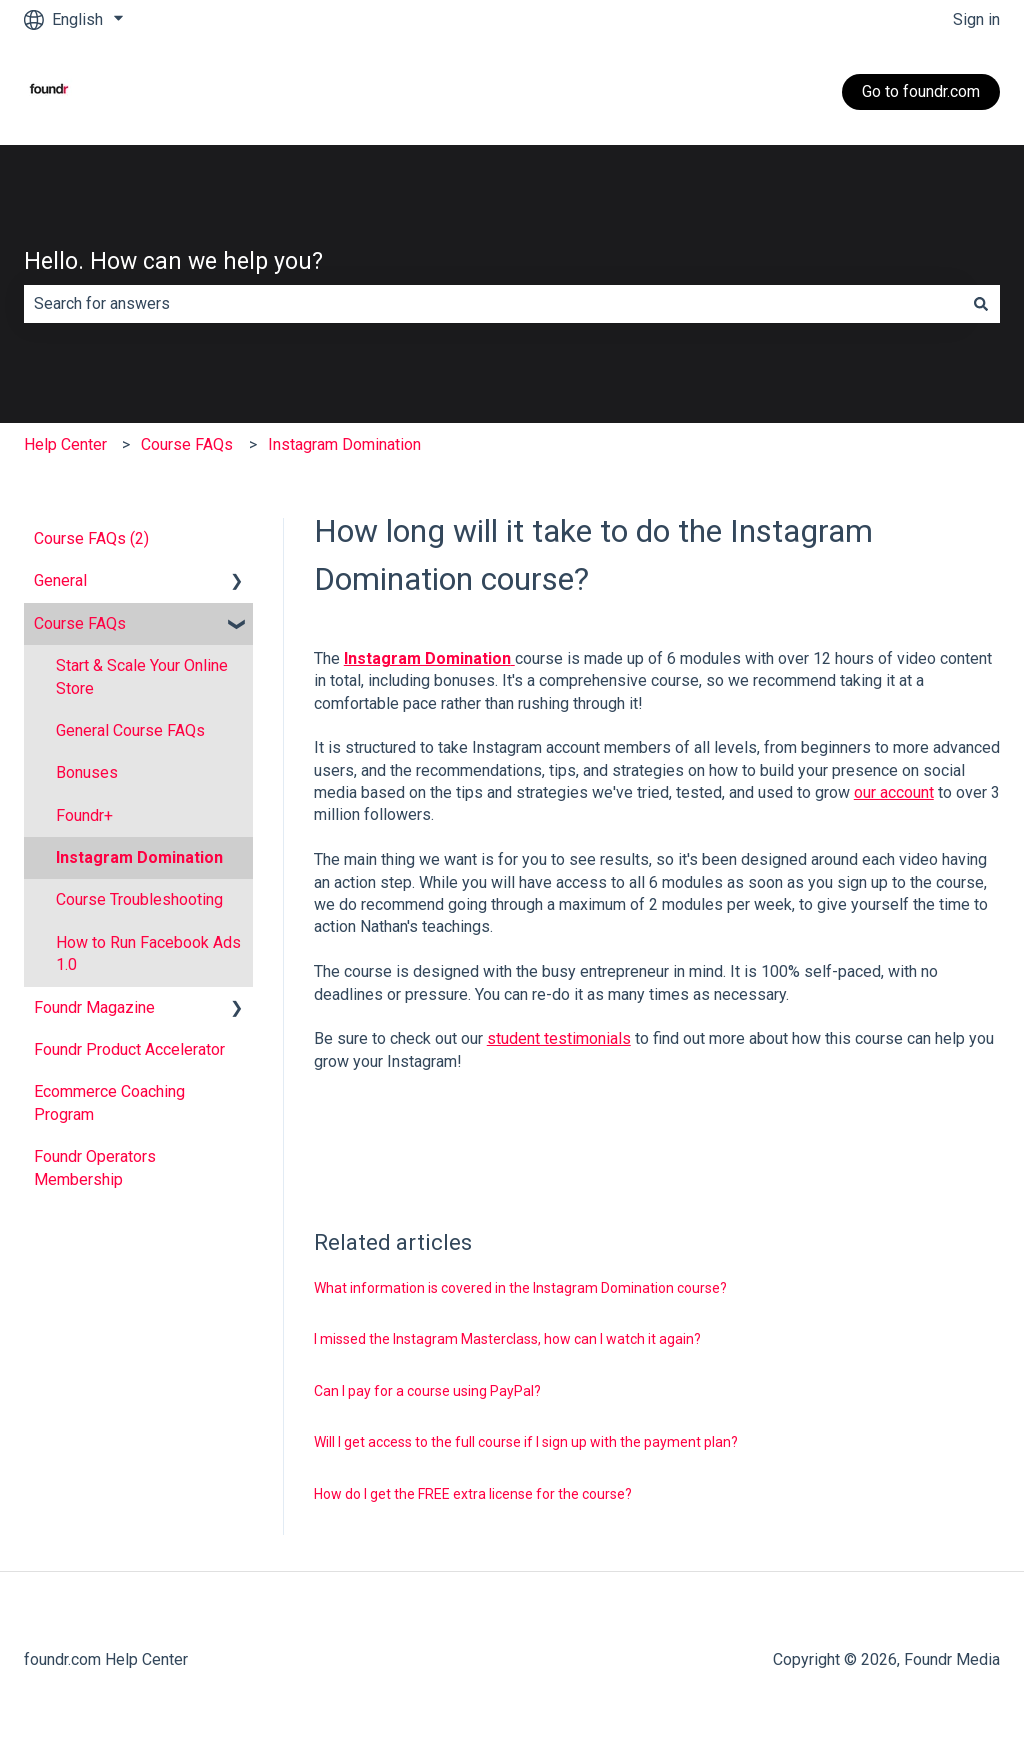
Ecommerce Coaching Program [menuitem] (109, 1102)
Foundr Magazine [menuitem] (94, 1007)
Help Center (65, 444)
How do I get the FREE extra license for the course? (473, 1494)
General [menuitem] (60, 580)
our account (894, 792)
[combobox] (493, 304)
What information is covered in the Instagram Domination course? (520, 1288)
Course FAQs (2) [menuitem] (91, 538)
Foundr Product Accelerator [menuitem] (129, 1049)
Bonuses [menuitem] (87, 772)
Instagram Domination (344, 444)
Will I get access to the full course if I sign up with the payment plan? (526, 1442)
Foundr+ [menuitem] (84, 815)
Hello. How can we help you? (173, 261)
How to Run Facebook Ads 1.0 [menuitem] (148, 953)
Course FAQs (187, 444)
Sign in (976, 19)
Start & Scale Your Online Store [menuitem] (142, 676)
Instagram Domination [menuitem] (139, 857)
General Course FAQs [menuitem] (130, 730)
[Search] (981, 304)
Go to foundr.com (921, 91)
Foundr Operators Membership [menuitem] (95, 1167)
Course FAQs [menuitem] (80, 623)
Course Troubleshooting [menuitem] (139, 899)
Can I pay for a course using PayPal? (427, 1391)
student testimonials (559, 1038)
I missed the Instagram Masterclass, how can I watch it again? (507, 1339)
